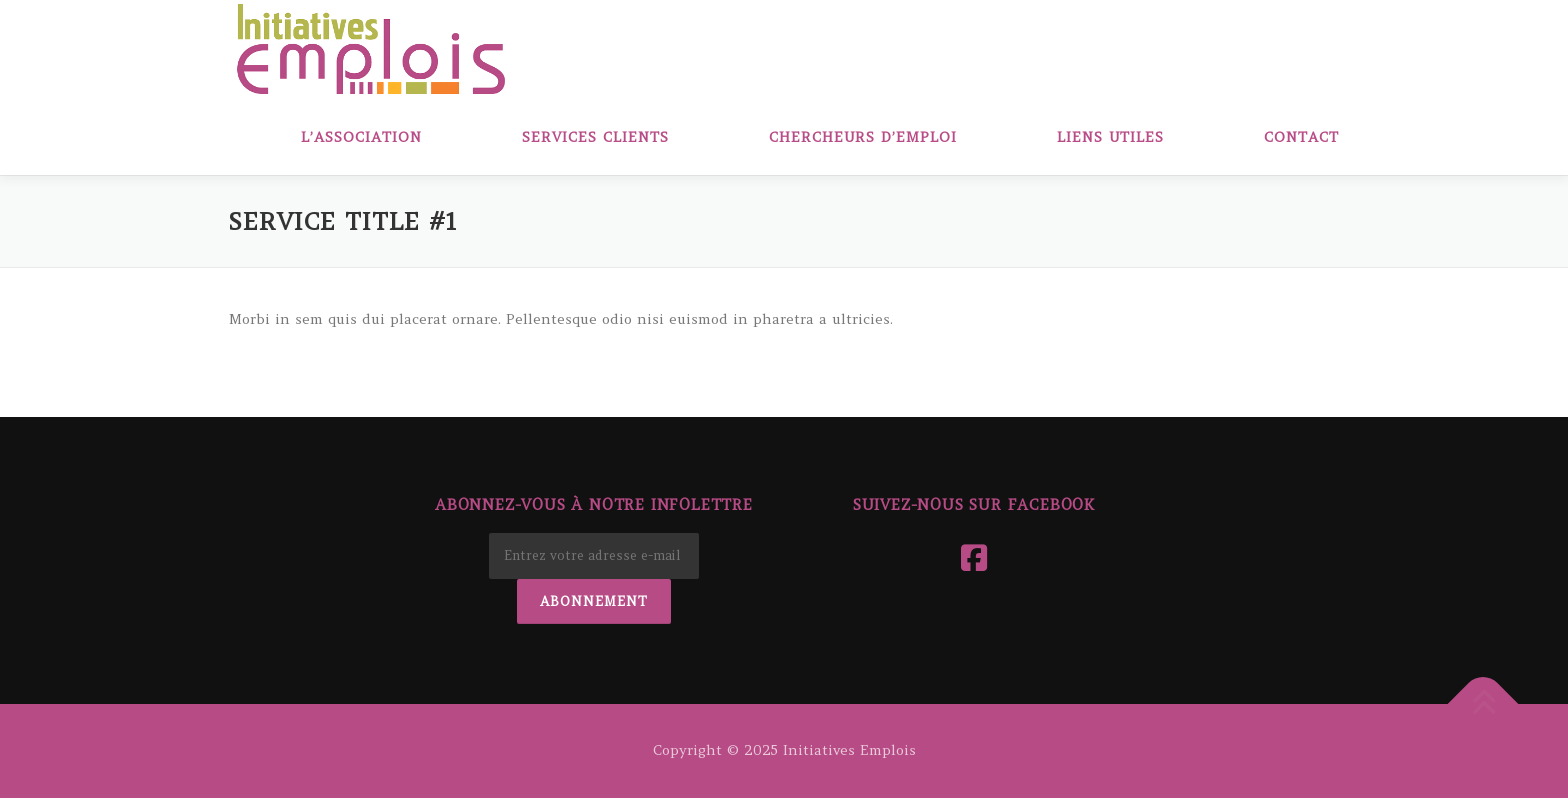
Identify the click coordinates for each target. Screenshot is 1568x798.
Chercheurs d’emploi (863, 137)
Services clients (595, 137)
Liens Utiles (1110, 137)
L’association (361, 137)
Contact (1301, 137)
